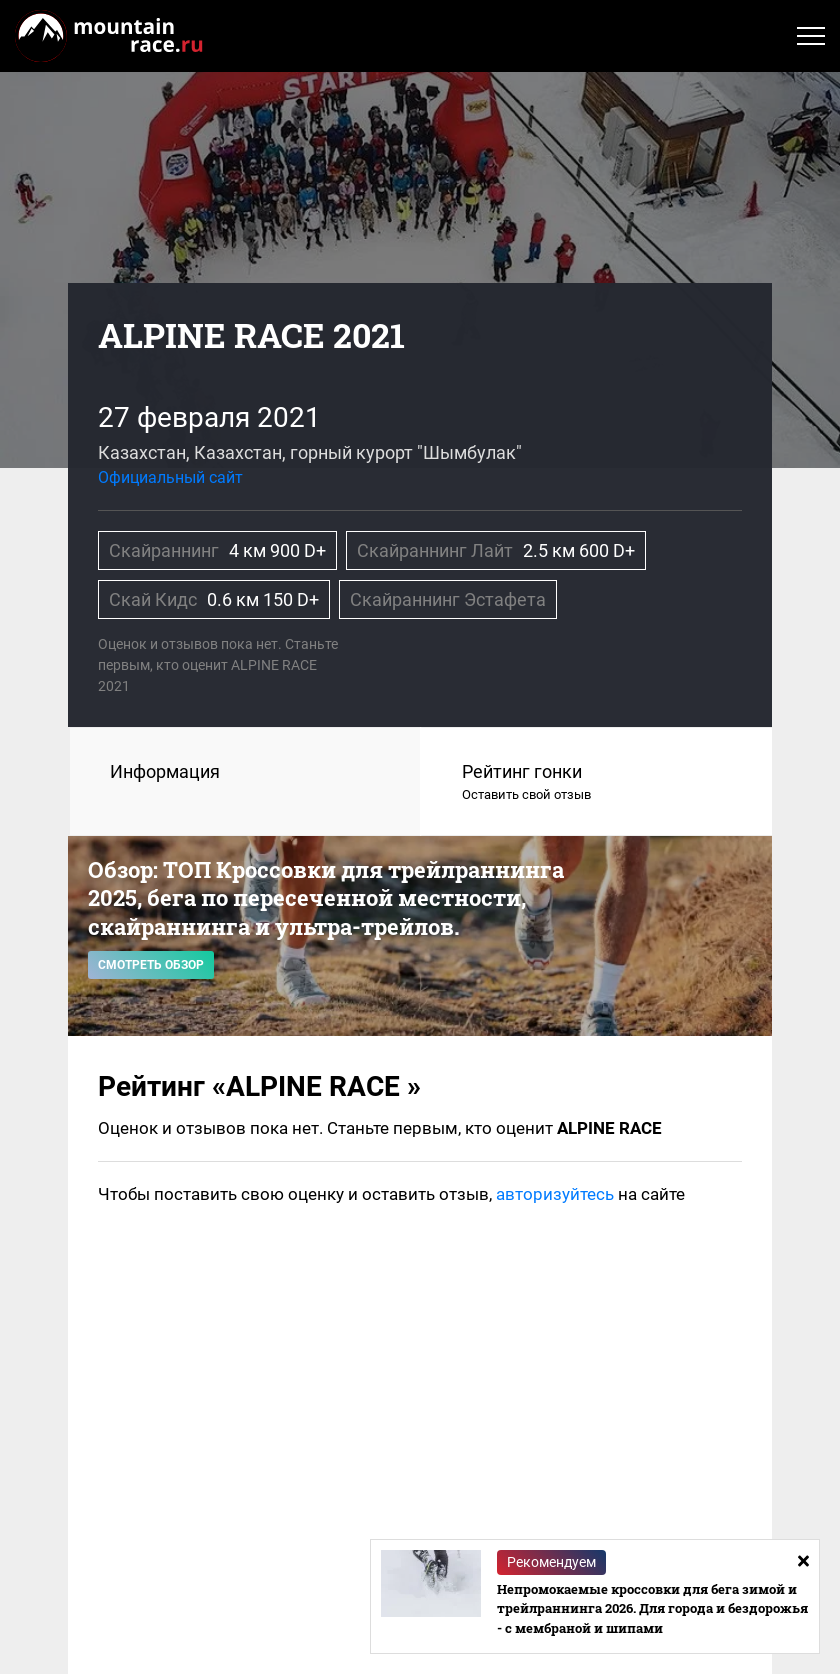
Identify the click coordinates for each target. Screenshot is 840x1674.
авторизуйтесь (555, 1194)
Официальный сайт (170, 477)
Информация (165, 771)
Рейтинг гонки (597, 783)
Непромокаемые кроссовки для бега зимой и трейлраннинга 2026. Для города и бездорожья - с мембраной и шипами (652, 1608)
